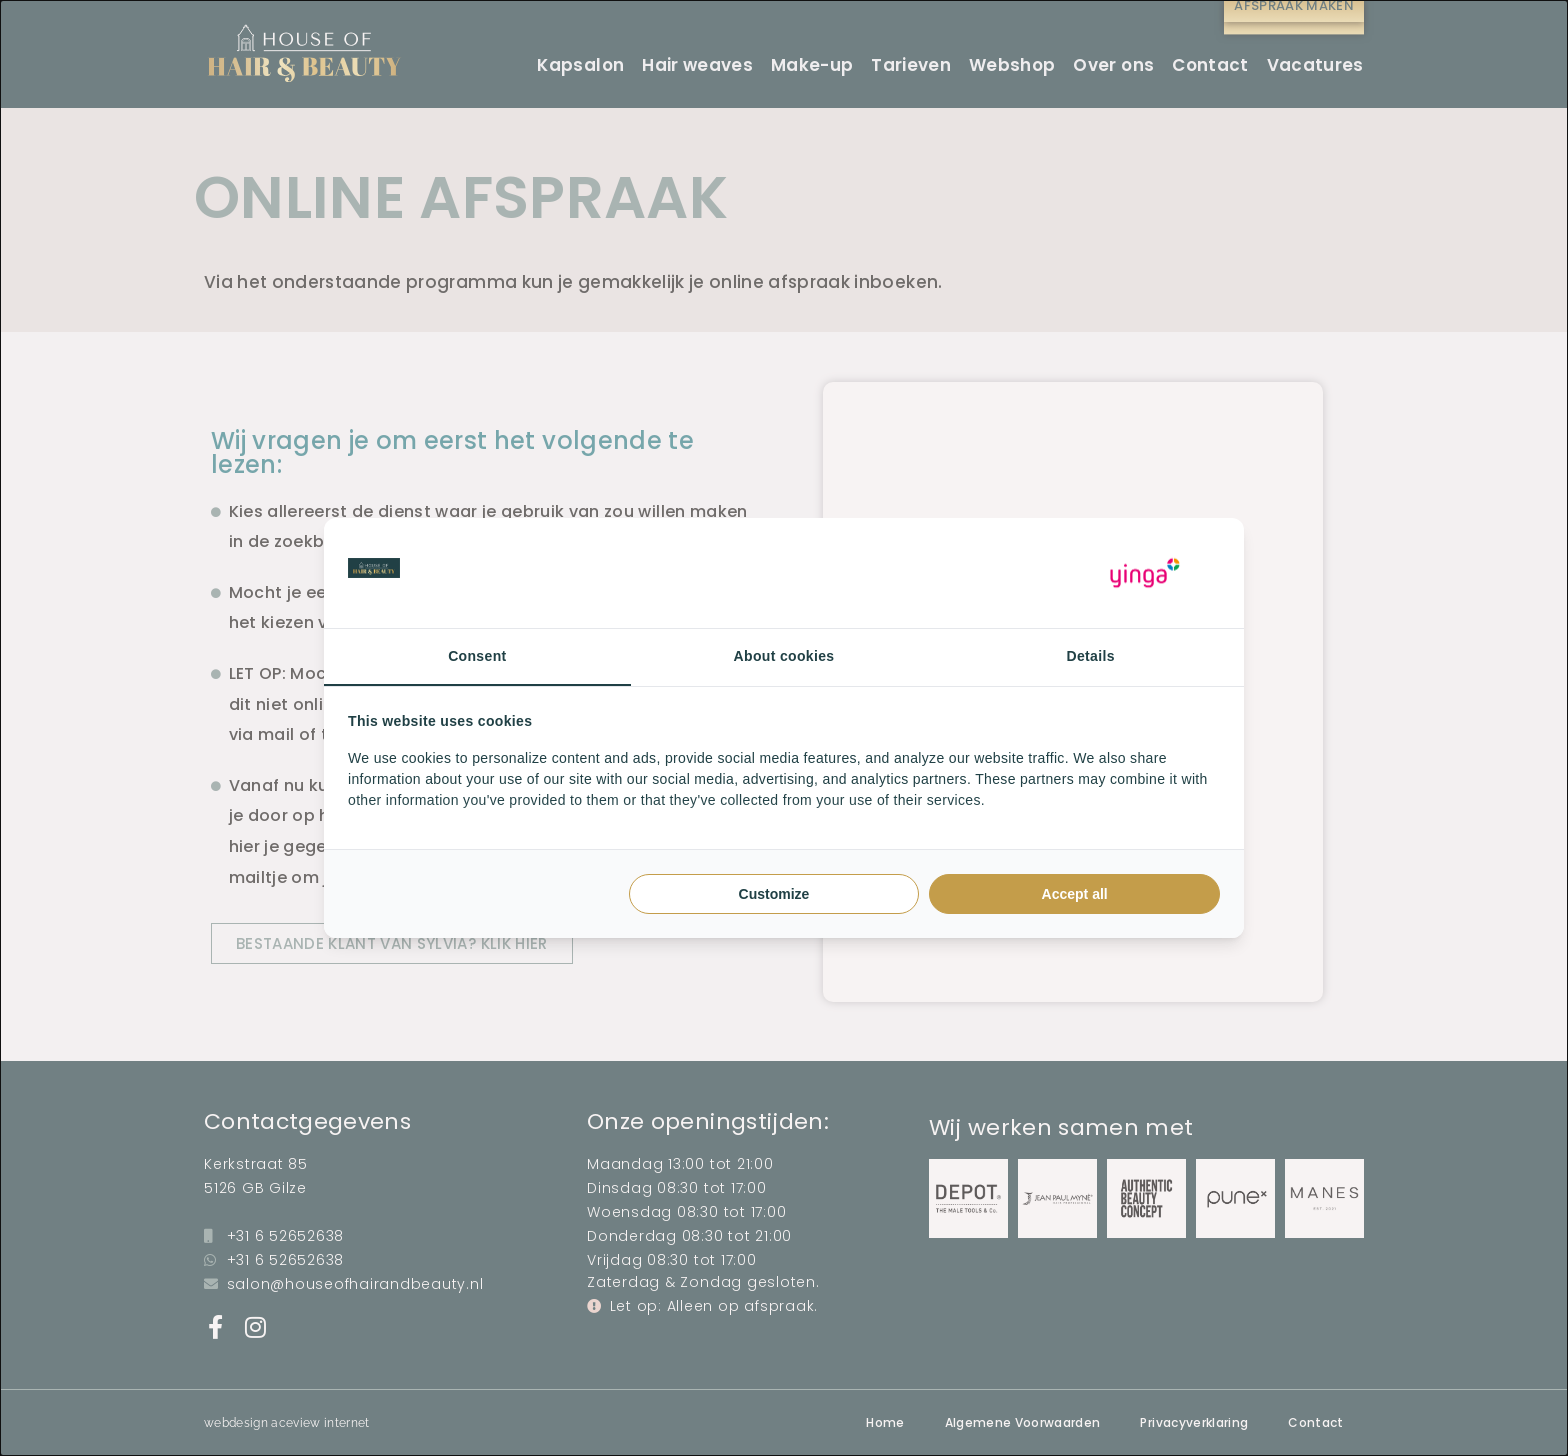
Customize (774, 894)
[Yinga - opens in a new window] (1145, 573)
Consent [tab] (477, 656)
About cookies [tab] (784, 656)
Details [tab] (1091, 656)
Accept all (1075, 894)
